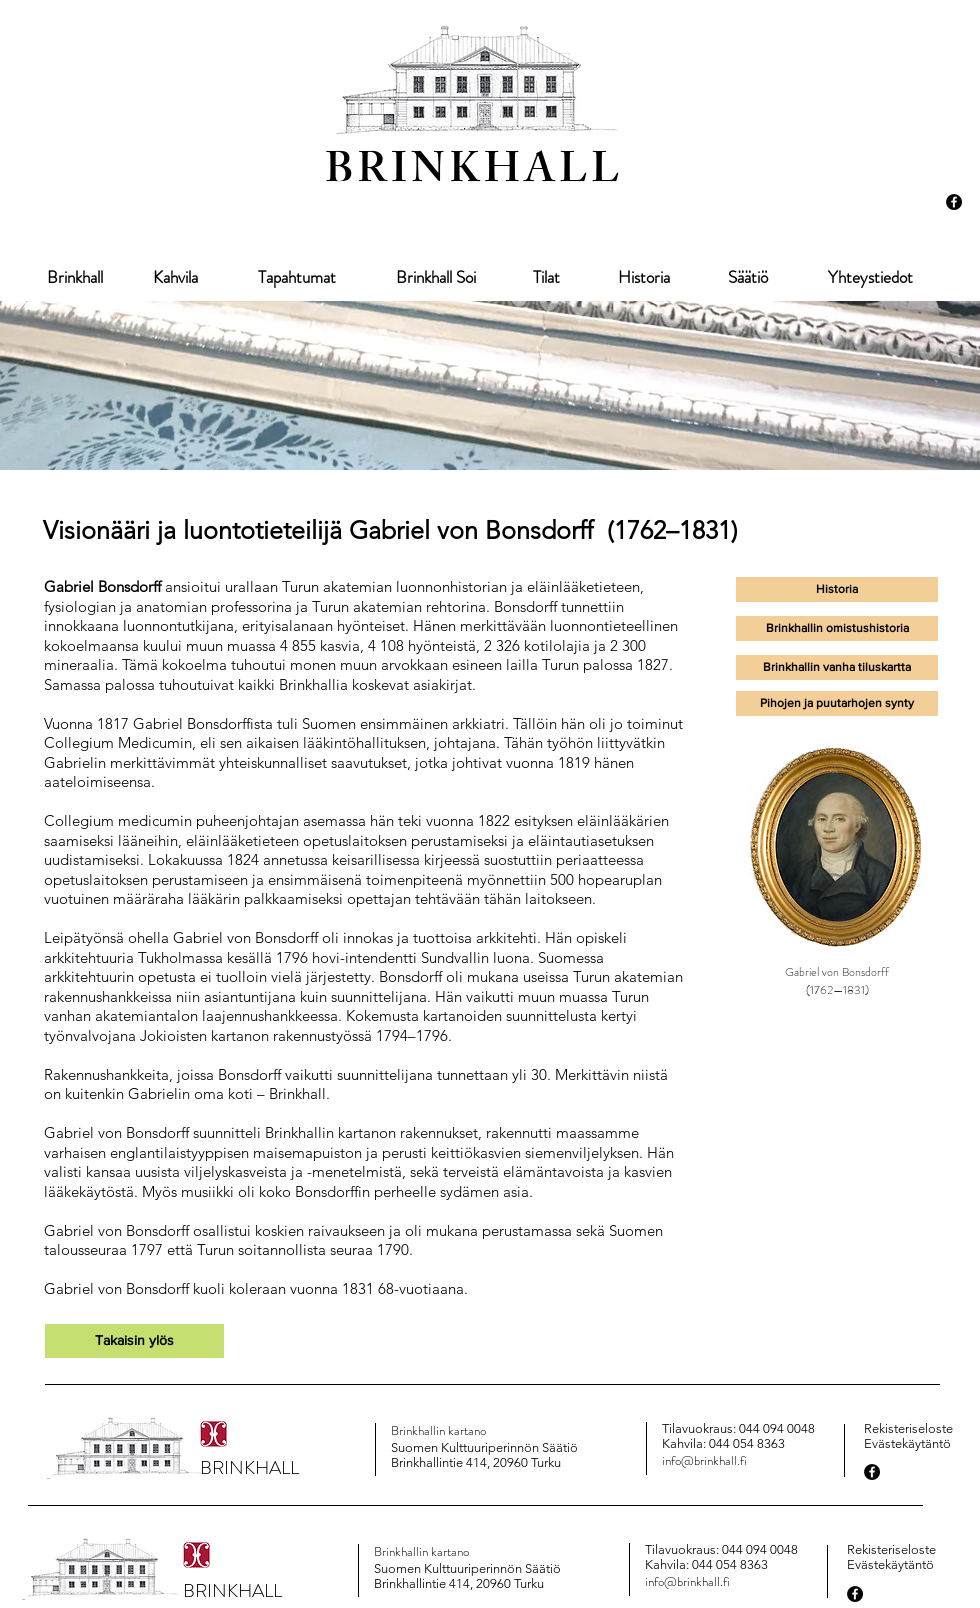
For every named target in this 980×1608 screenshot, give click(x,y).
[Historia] (643, 278)
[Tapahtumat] (297, 278)
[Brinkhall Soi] (436, 278)
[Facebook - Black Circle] (954, 202)
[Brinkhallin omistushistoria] (837, 628)
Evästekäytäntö (907, 1443)
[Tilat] (546, 278)
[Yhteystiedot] (870, 278)
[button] (837, 667)
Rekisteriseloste (908, 1428)
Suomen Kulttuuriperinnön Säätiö (484, 1447)
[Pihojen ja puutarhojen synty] (837, 703)
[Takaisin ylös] (134, 1341)
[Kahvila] (175, 278)
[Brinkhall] (74, 278)
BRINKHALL (474, 174)
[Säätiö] (748, 278)
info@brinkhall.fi (704, 1460)
